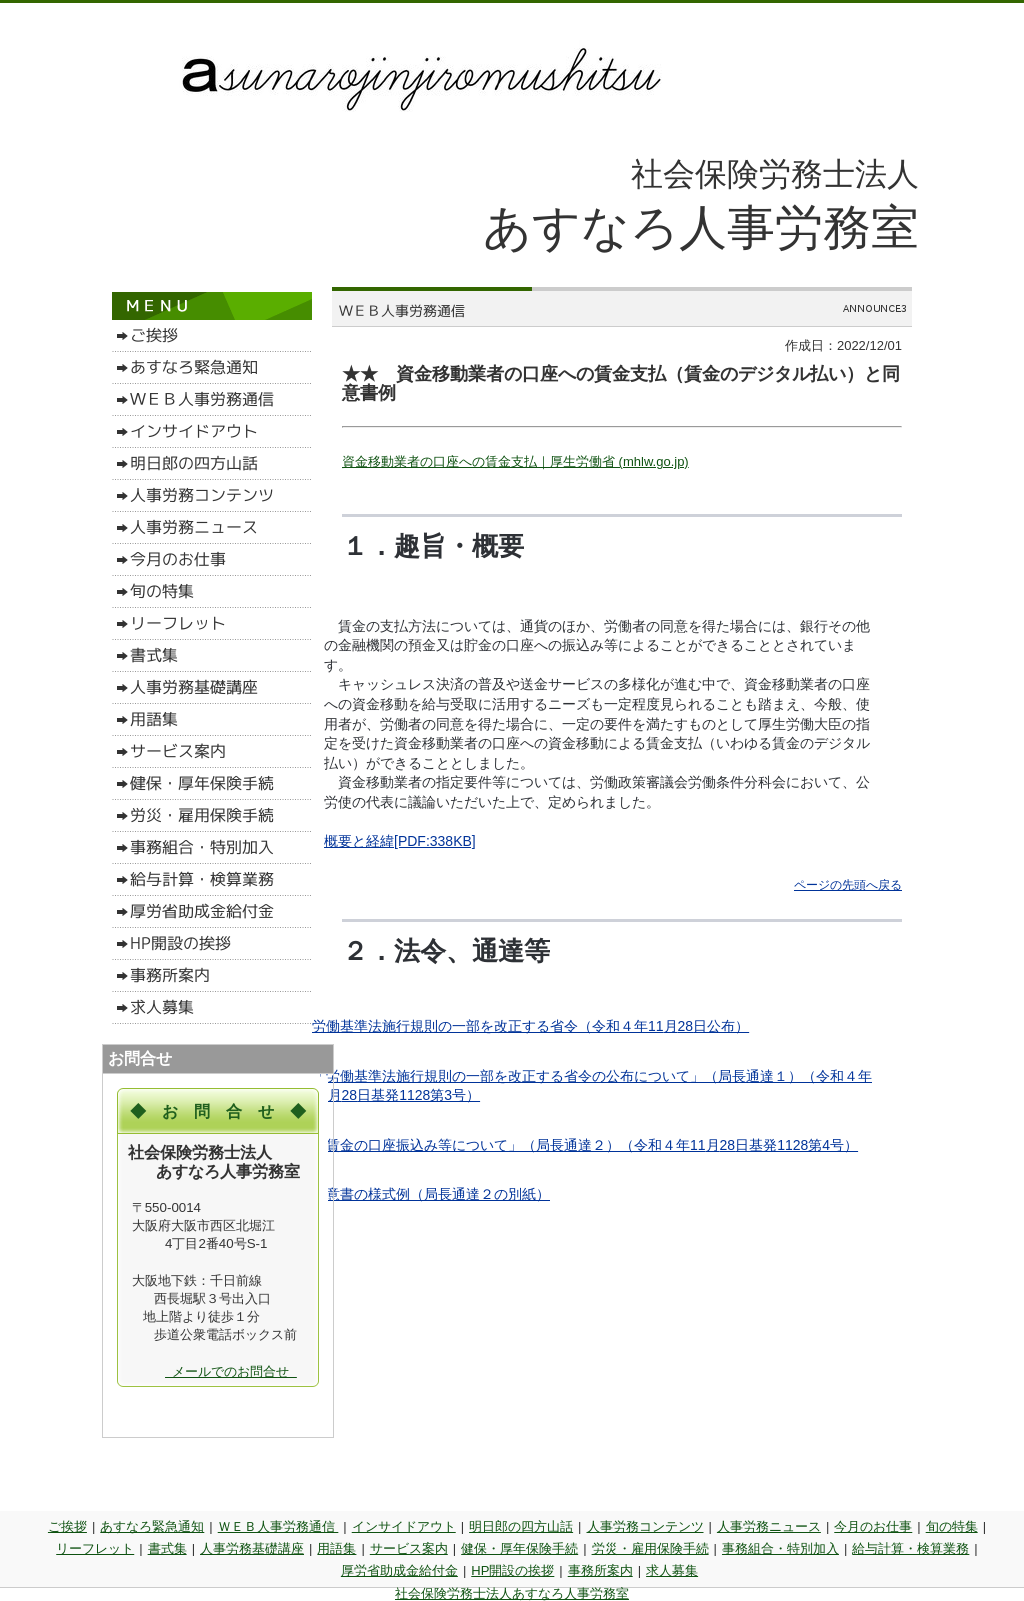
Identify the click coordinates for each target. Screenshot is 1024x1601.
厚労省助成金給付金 (399, 1570)
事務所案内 (600, 1570)
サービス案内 (409, 1548)
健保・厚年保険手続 (519, 1548)
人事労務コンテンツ (645, 1526)
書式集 (167, 1548)
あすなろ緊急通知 (152, 1526)
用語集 (336, 1548)
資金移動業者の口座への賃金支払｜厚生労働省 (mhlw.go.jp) (515, 461)
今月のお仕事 (873, 1526)
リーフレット (95, 1548)
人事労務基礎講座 (252, 1548)
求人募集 (672, 1570)
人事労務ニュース (769, 1526)
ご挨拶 (67, 1526)
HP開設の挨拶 (512, 1570)
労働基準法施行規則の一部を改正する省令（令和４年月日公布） (530, 1026)
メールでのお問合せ (231, 1371)
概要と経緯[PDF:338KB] (400, 841)
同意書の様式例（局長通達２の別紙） (431, 1194)
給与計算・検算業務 (910, 1548)
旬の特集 (952, 1526)
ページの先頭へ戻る (848, 885)
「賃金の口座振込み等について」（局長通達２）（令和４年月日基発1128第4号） (585, 1145)
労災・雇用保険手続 (650, 1548)
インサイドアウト (404, 1526)
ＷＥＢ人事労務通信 (278, 1526)
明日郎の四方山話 (521, 1526)
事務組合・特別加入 (780, 1548)
